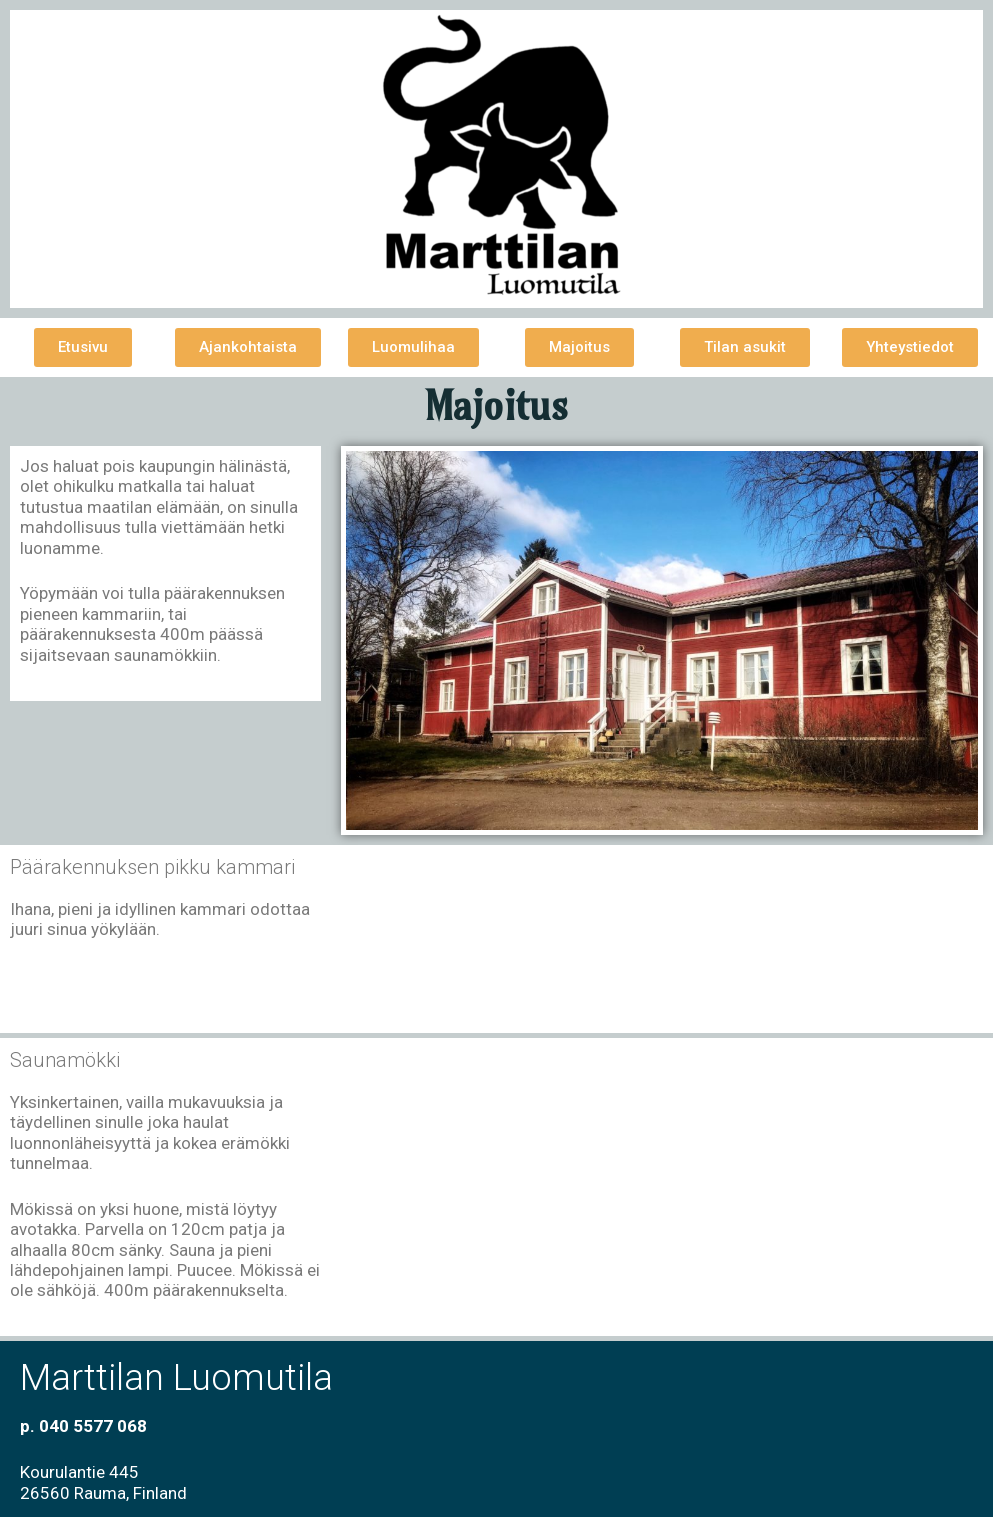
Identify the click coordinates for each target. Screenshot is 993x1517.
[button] (83, 347)
